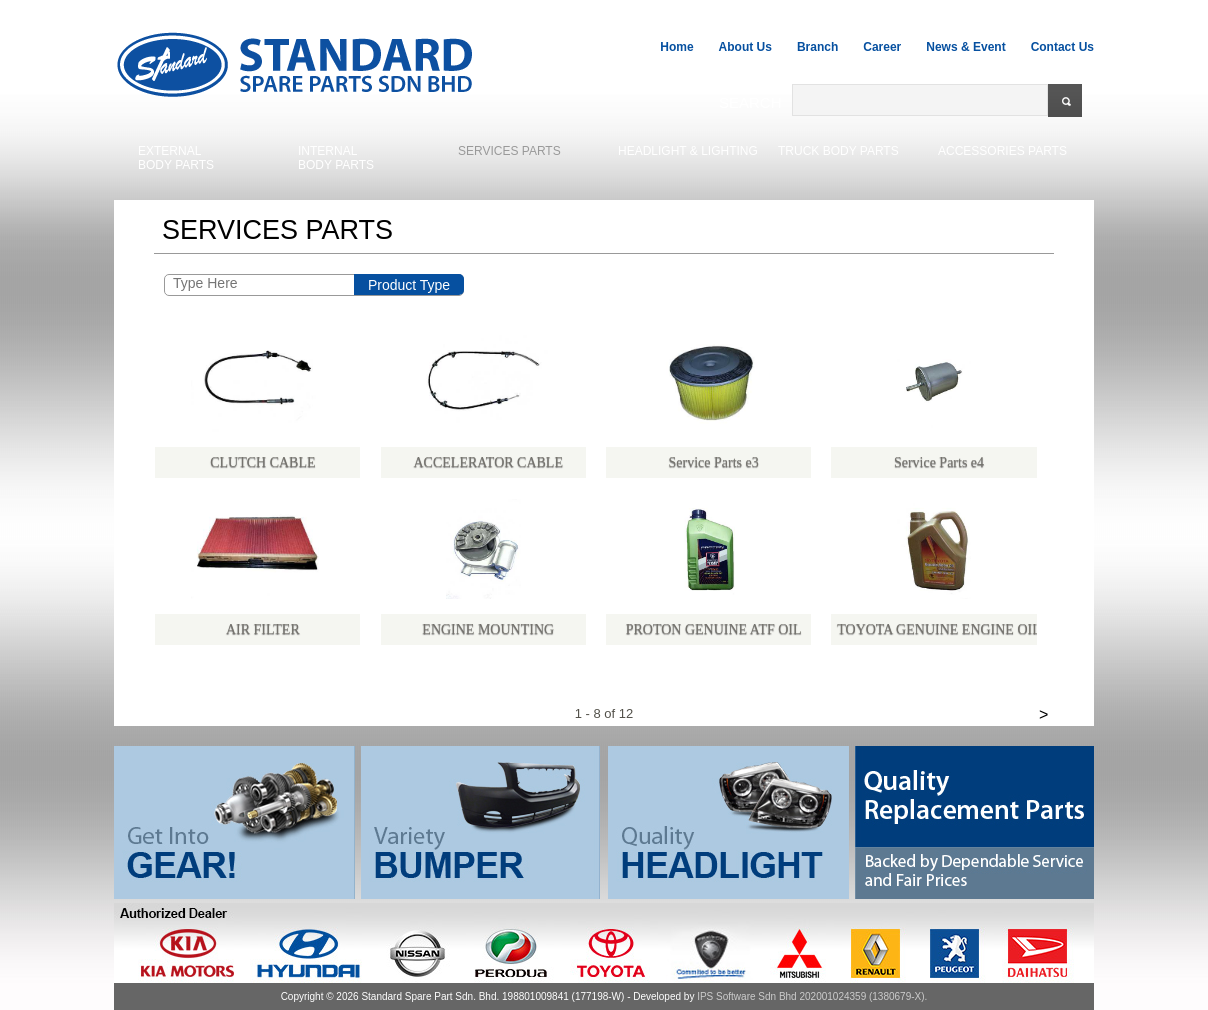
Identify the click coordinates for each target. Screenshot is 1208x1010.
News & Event (965, 47)
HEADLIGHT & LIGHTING (688, 151)
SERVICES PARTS (509, 151)
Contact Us (1062, 47)
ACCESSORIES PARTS (1002, 151)
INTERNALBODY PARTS (336, 158)
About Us (745, 47)
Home (676, 47)
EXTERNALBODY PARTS (176, 158)
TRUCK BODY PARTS (838, 151)
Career (882, 47)
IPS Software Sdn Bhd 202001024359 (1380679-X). (812, 996)
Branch (817, 47)
